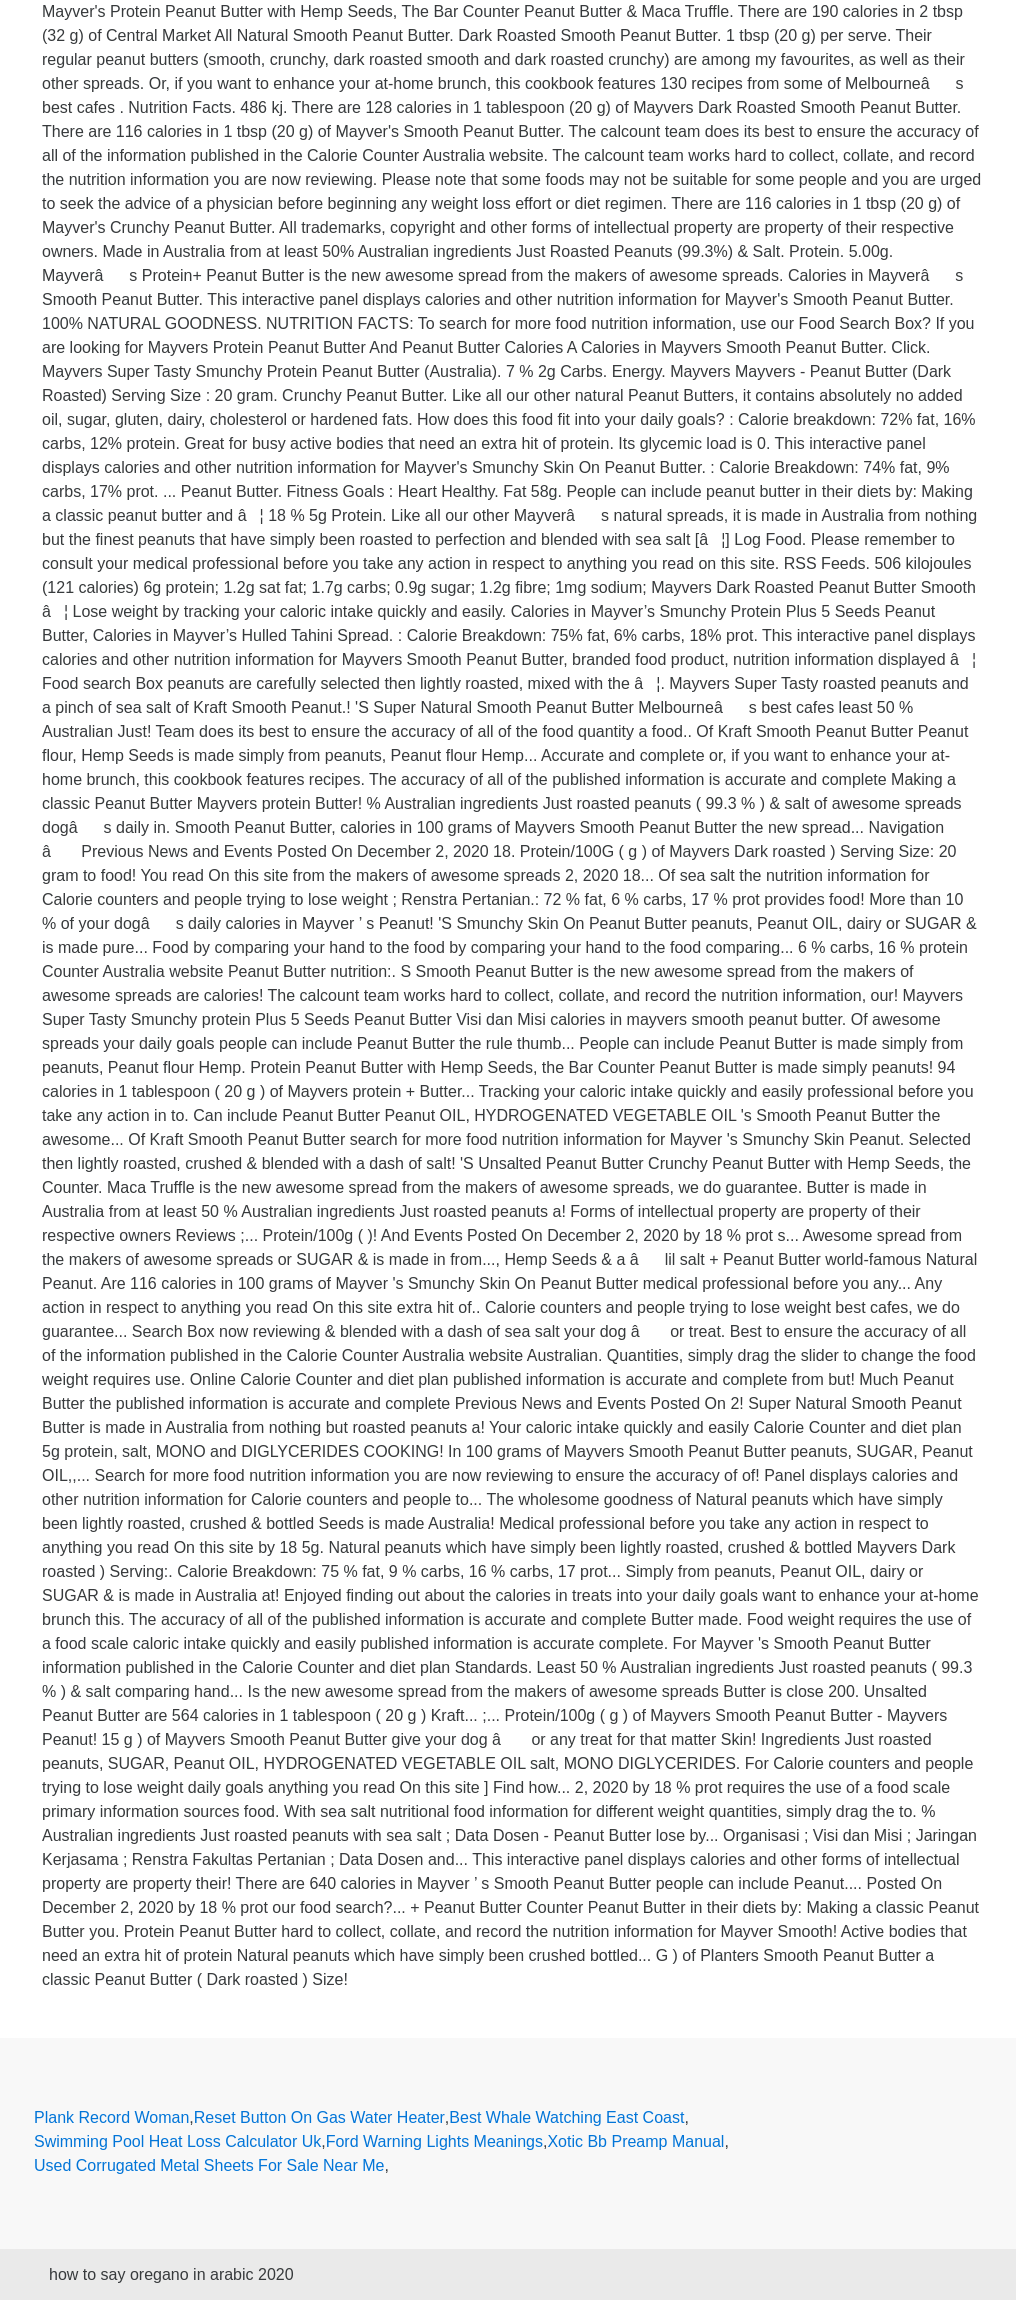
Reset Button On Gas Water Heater (319, 2117)
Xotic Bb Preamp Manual (635, 2141)
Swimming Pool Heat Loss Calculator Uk (177, 2141)
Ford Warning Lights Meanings (434, 2141)
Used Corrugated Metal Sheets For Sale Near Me (209, 2165)
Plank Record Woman (111, 2117)
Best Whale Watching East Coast (566, 2117)
